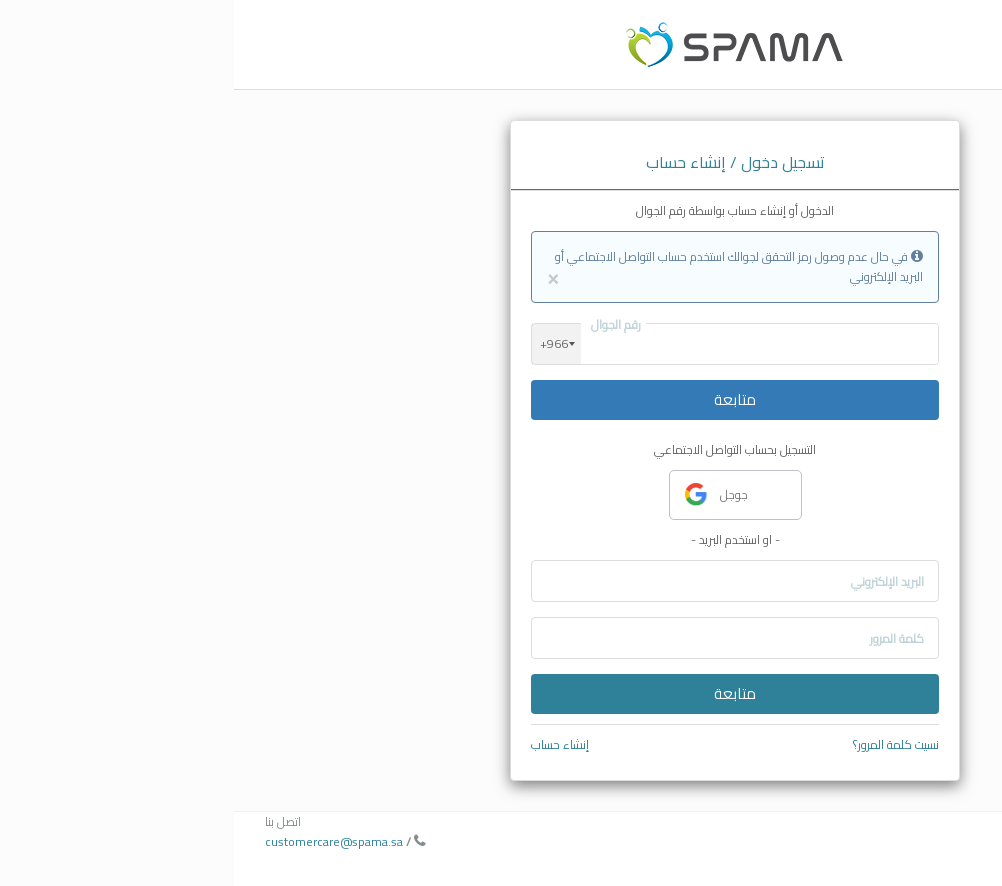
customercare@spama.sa (100, 841)
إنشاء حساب (326, 744)
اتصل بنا (49, 821)
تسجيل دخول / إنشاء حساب (501, 162)
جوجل (482, 495)
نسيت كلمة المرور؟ (662, 744)
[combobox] (322, 344)
